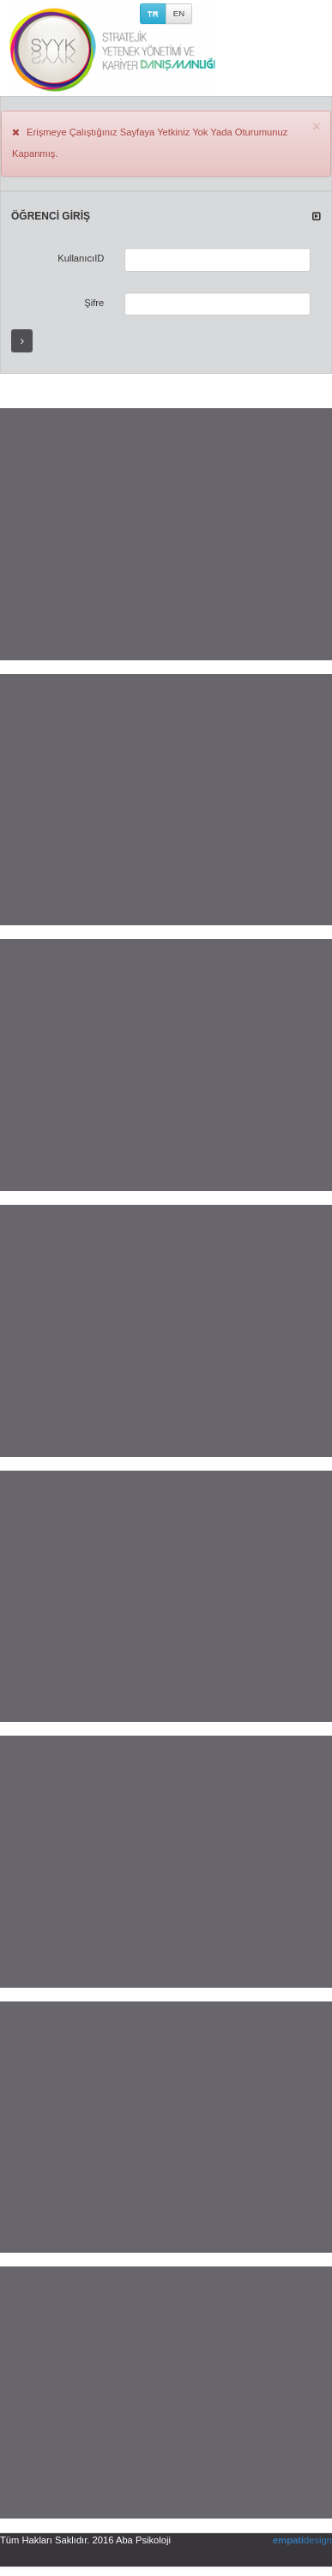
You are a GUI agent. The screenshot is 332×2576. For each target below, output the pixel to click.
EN (178, 13)
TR (153, 13)
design (302, 2540)
